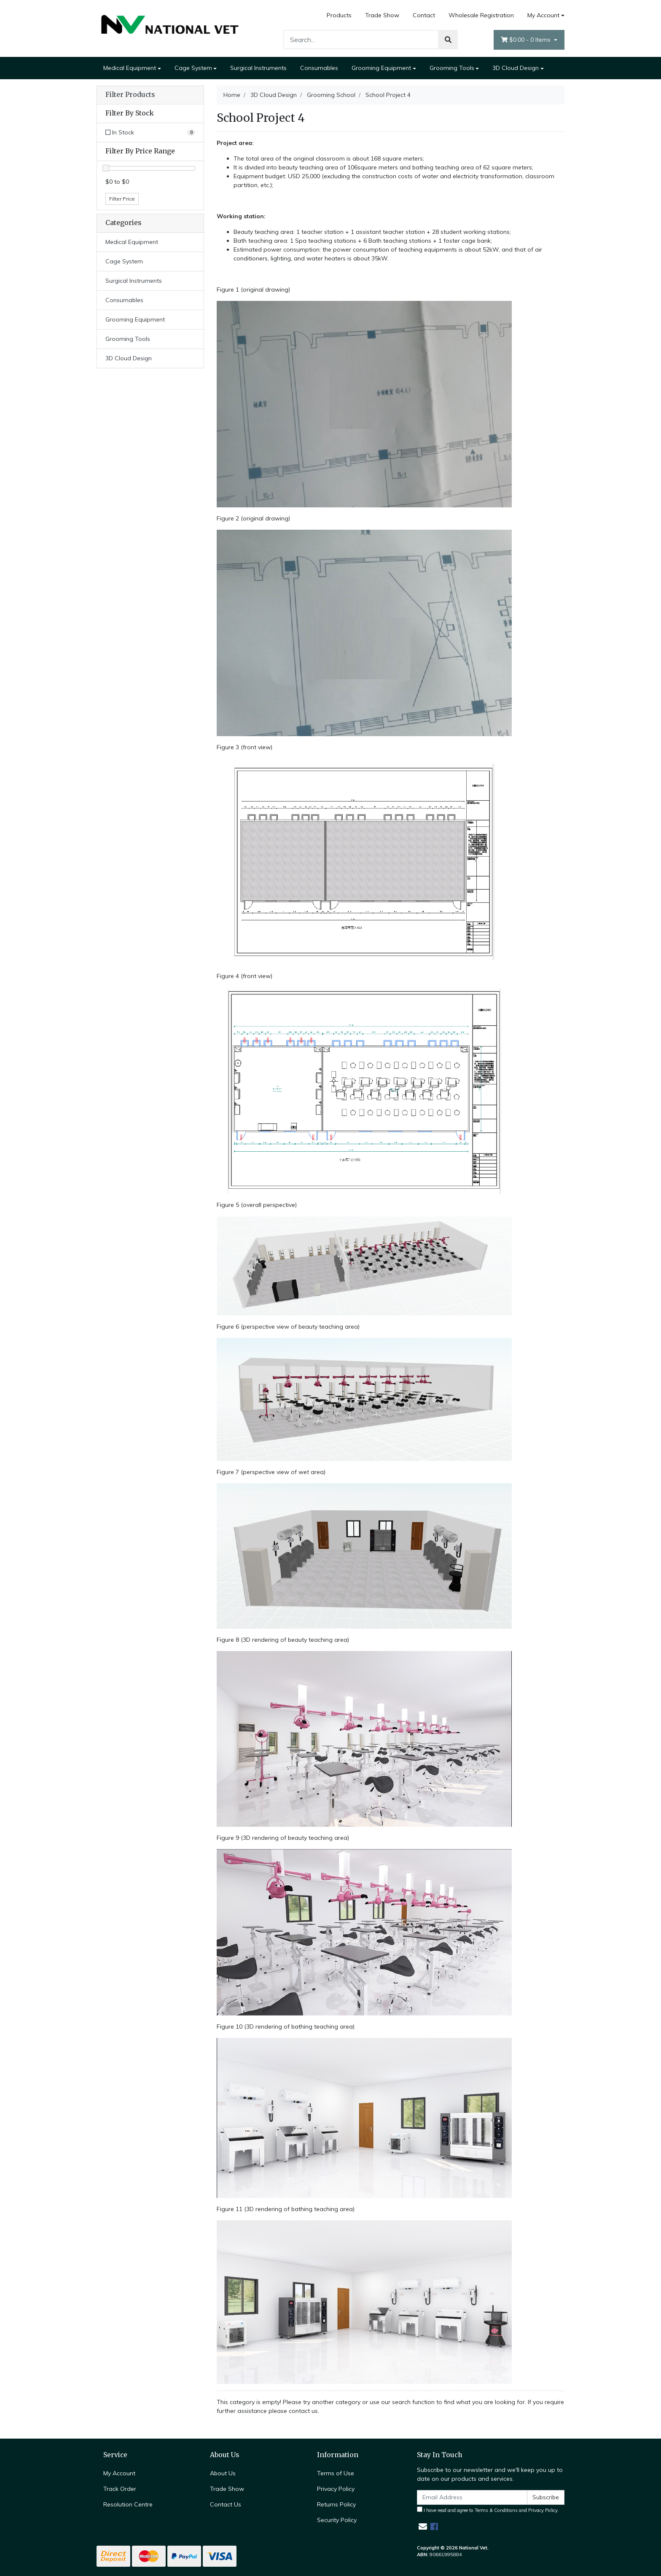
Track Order (119, 2489)
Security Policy (337, 2520)
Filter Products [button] (130, 95)
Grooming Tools (452, 68)
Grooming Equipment (381, 68)
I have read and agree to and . (488, 2509)
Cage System (193, 68)
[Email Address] (472, 2497)
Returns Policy (336, 2504)
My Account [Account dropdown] (543, 15)
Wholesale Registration (481, 15)
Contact (424, 15)
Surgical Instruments (258, 68)
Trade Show (382, 15)
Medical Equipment (129, 68)
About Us (223, 2473)
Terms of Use (335, 2473)
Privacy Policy (336, 2489)
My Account (119, 2473)
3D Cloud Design (515, 68)
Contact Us (225, 2504)
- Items (526, 39)
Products (339, 15)
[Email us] (423, 2526)
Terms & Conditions (496, 2510)
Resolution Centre (128, 2504)
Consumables (319, 68)
